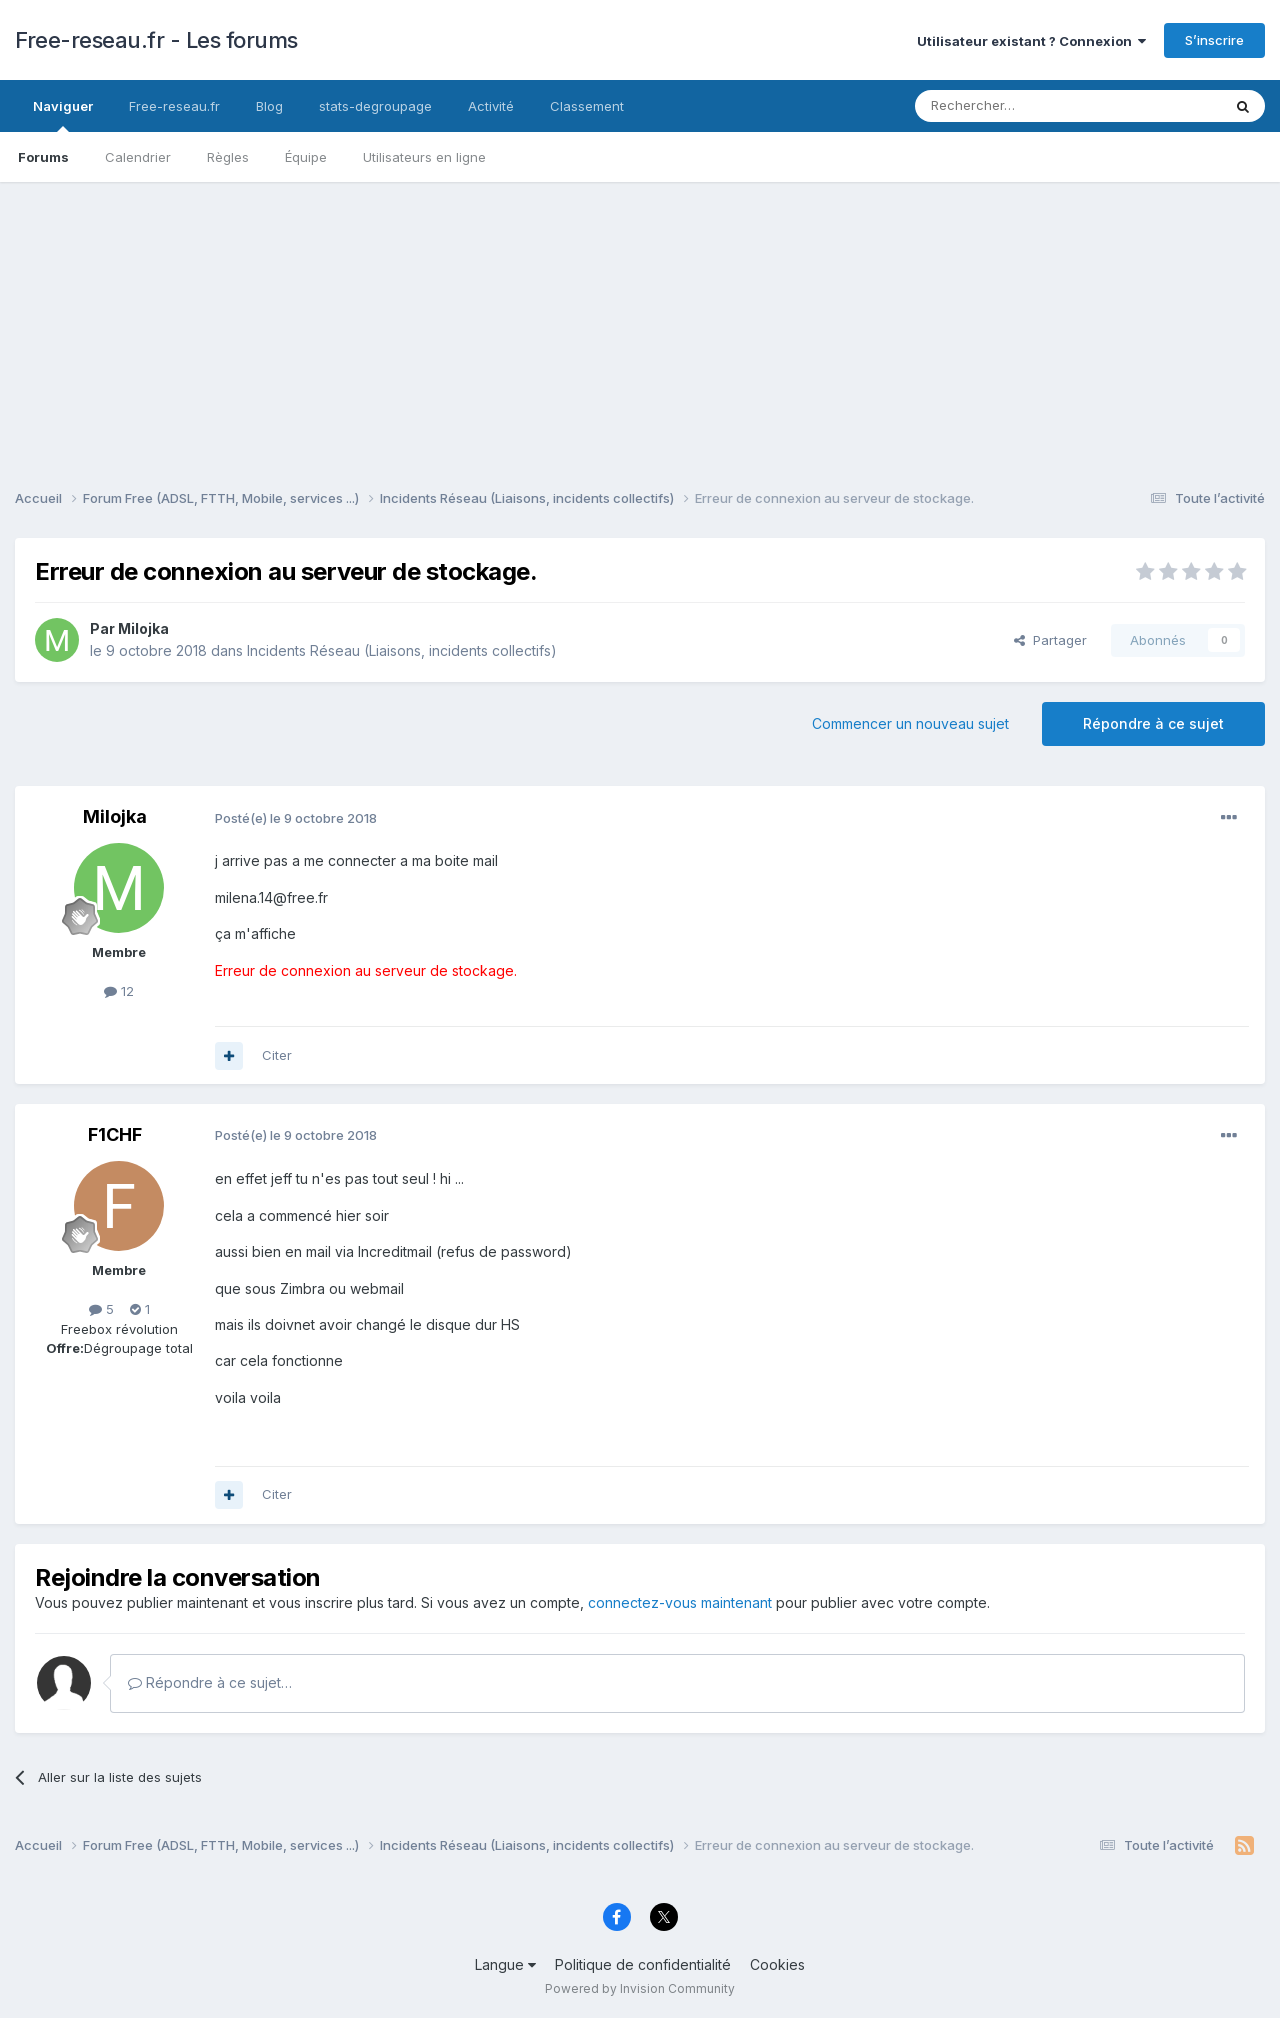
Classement (587, 106)
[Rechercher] (1024, 106)
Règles (228, 157)
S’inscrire (1214, 40)
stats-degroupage (375, 106)
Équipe (306, 157)
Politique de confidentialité (643, 1964)
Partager (1050, 640)
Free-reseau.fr (174, 106)
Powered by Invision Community (640, 1988)
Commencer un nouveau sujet (910, 723)
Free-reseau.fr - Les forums (156, 40)
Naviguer (63, 115)
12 (119, 991)
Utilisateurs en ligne (424, 157)
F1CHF (115, 1134)
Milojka (143, 628)
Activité (491, 106)
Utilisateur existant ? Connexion (1031, 41)
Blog (269, 106)
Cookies (777, 1964)
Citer (277, 1055)
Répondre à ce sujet (1153, 723)
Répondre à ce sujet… (210, 1682)
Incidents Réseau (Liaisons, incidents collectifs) (402, 650)
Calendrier (138, 157)
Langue (505, 1964)
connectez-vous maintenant (680, 1602)
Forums (43, 157)
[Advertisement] (640, 322)
